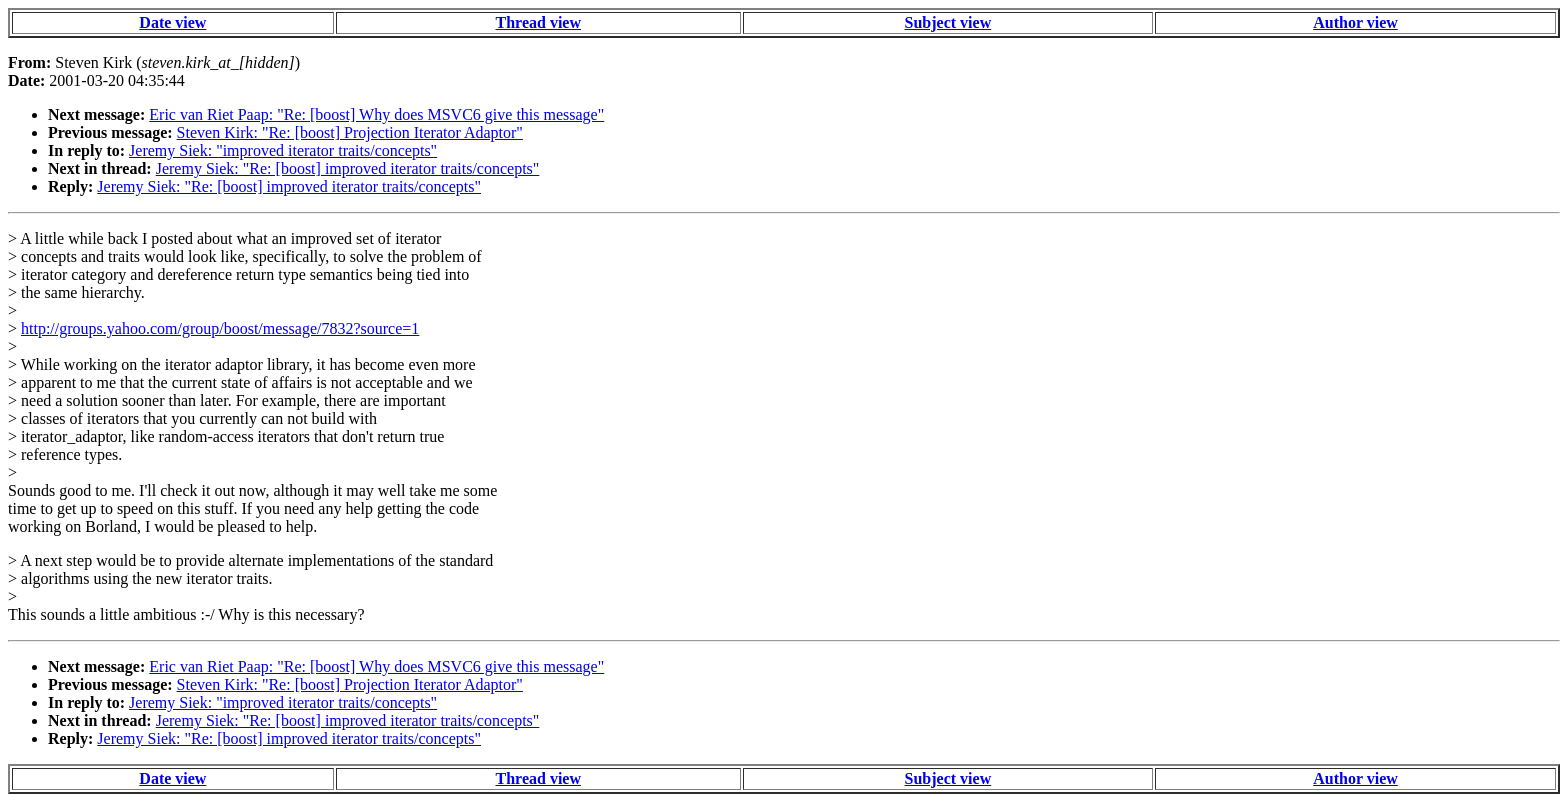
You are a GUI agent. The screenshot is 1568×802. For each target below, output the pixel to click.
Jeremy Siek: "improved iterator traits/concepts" (283, 150)
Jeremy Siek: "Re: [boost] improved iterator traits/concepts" (348, 168)
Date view (172, 22)
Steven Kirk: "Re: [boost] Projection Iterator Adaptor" (350, 132)
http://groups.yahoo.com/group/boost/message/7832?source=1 (220, 328)
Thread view (538, 22)
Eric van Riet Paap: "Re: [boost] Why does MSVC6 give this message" (376, 114)
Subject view (948, 22)
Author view (1355, 22)
